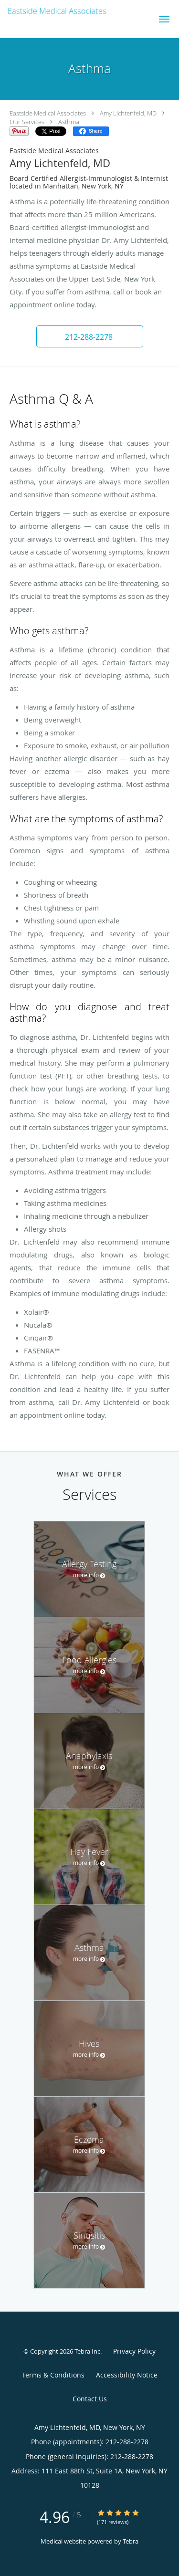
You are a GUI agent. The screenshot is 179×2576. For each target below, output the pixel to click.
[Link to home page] (74, 11)
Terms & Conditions (53, 2374)
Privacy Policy (134, 2351)
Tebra (130, 2541)
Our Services (27, 121)
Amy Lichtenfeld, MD (128, 113)
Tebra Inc (87, 2351)
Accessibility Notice (127, 2374)
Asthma (68, 121)
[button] (164, 19)
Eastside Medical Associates (48, 113)
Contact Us (90, 2398)
